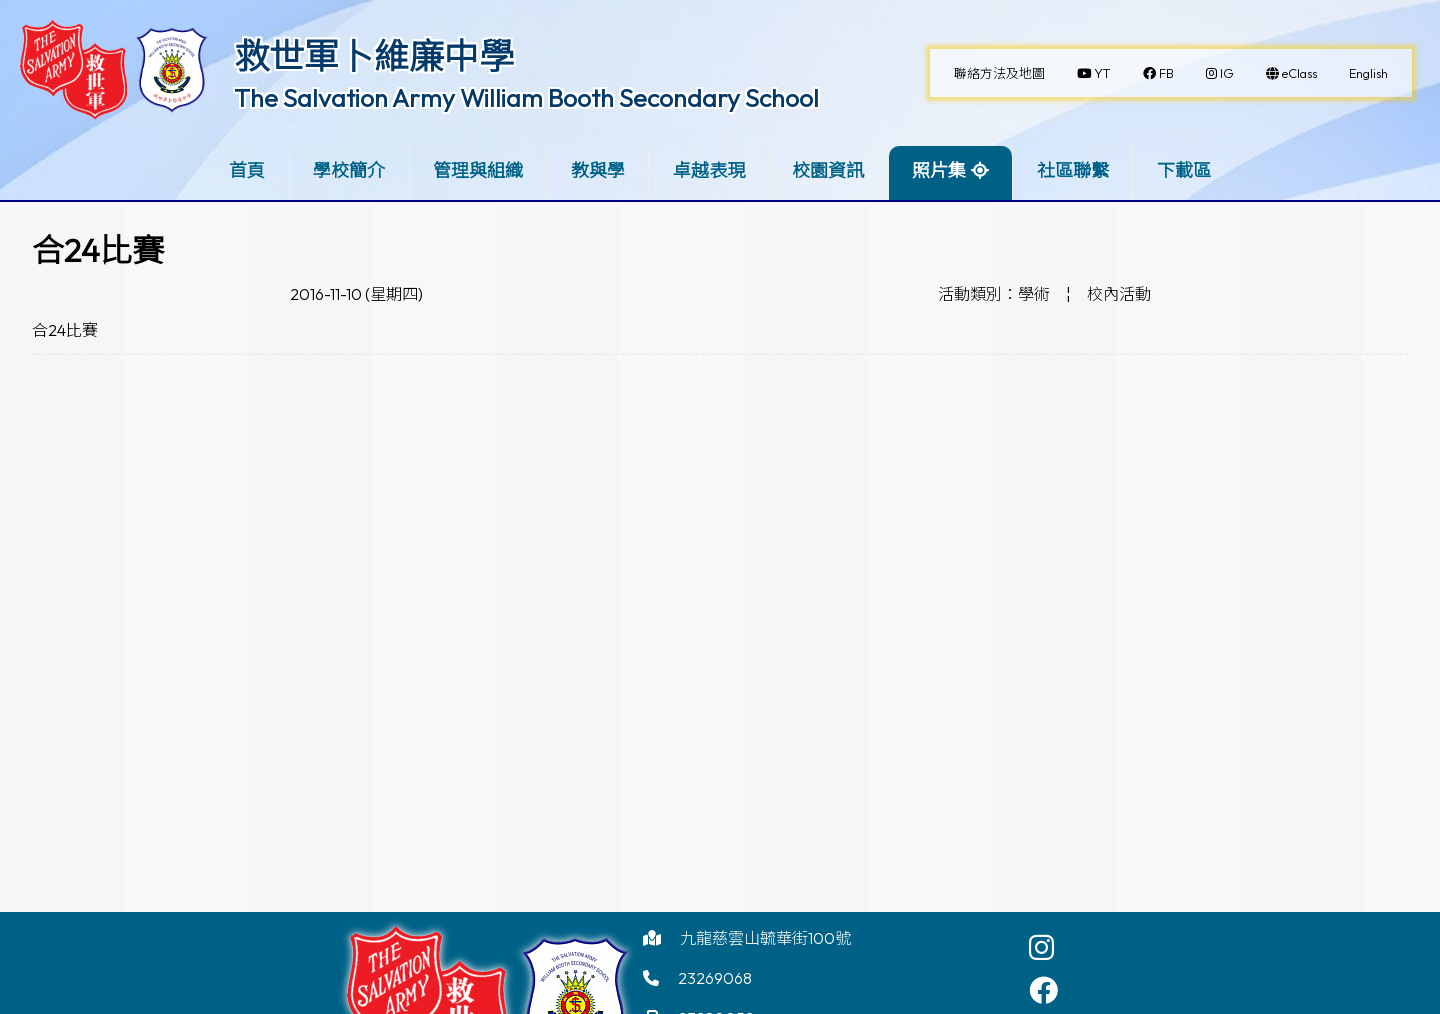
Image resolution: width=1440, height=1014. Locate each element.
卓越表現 (709, 170)
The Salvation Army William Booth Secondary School (526, 98)
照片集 (939, 170)
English (1368, 73)
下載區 (1184, 170)
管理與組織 (478, 170)
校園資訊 (828, 170)
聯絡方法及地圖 (999, 73)
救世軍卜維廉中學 (374, 56)
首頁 (247, 170)
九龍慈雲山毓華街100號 (765, 938)
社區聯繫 (1073, 170)
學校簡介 (349, 170)
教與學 (598, 170)
